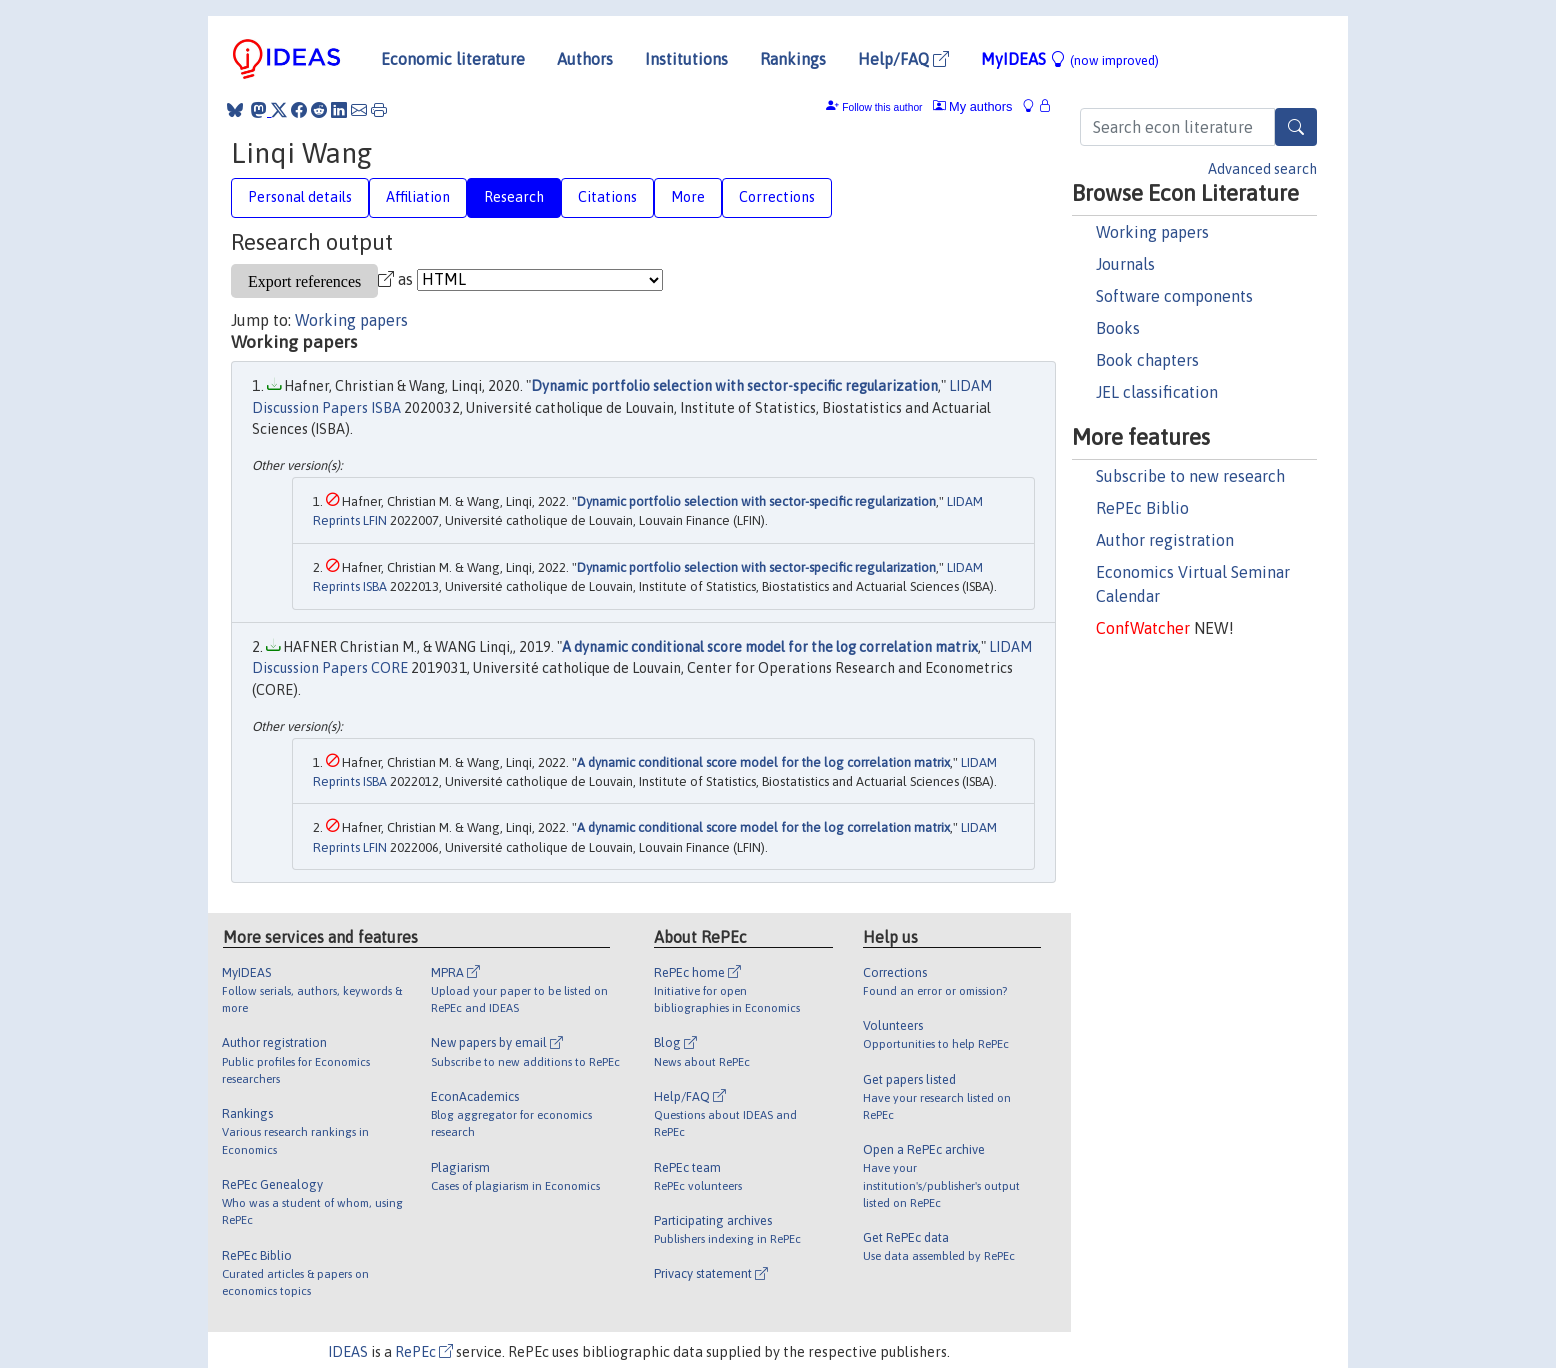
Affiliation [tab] (418, 197)
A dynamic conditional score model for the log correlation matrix (770, 647)
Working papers (1152, 232)
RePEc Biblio (1142, 508)
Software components (1174, 296)
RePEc (424, 1352)
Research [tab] (514, 197)
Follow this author (882, 107)
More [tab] (688, 197)
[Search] (1296, 127)
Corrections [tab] (777, 197)
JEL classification (1157, 392)
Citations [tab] (607, 197)
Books (1118, 328)
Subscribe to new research (1190, 476)
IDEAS (348, 1352)
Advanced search (1262, 169)
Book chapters (1147, 360)
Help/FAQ (903, 59)
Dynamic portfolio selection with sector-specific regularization (734, 386)
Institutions (686, 59)
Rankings (793, 59)
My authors (973, 106)
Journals (1125, 264)
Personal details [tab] (300, 197)
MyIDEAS (1070, 59)
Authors (585, 59)
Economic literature (453, 59)
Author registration (1165, 540)
